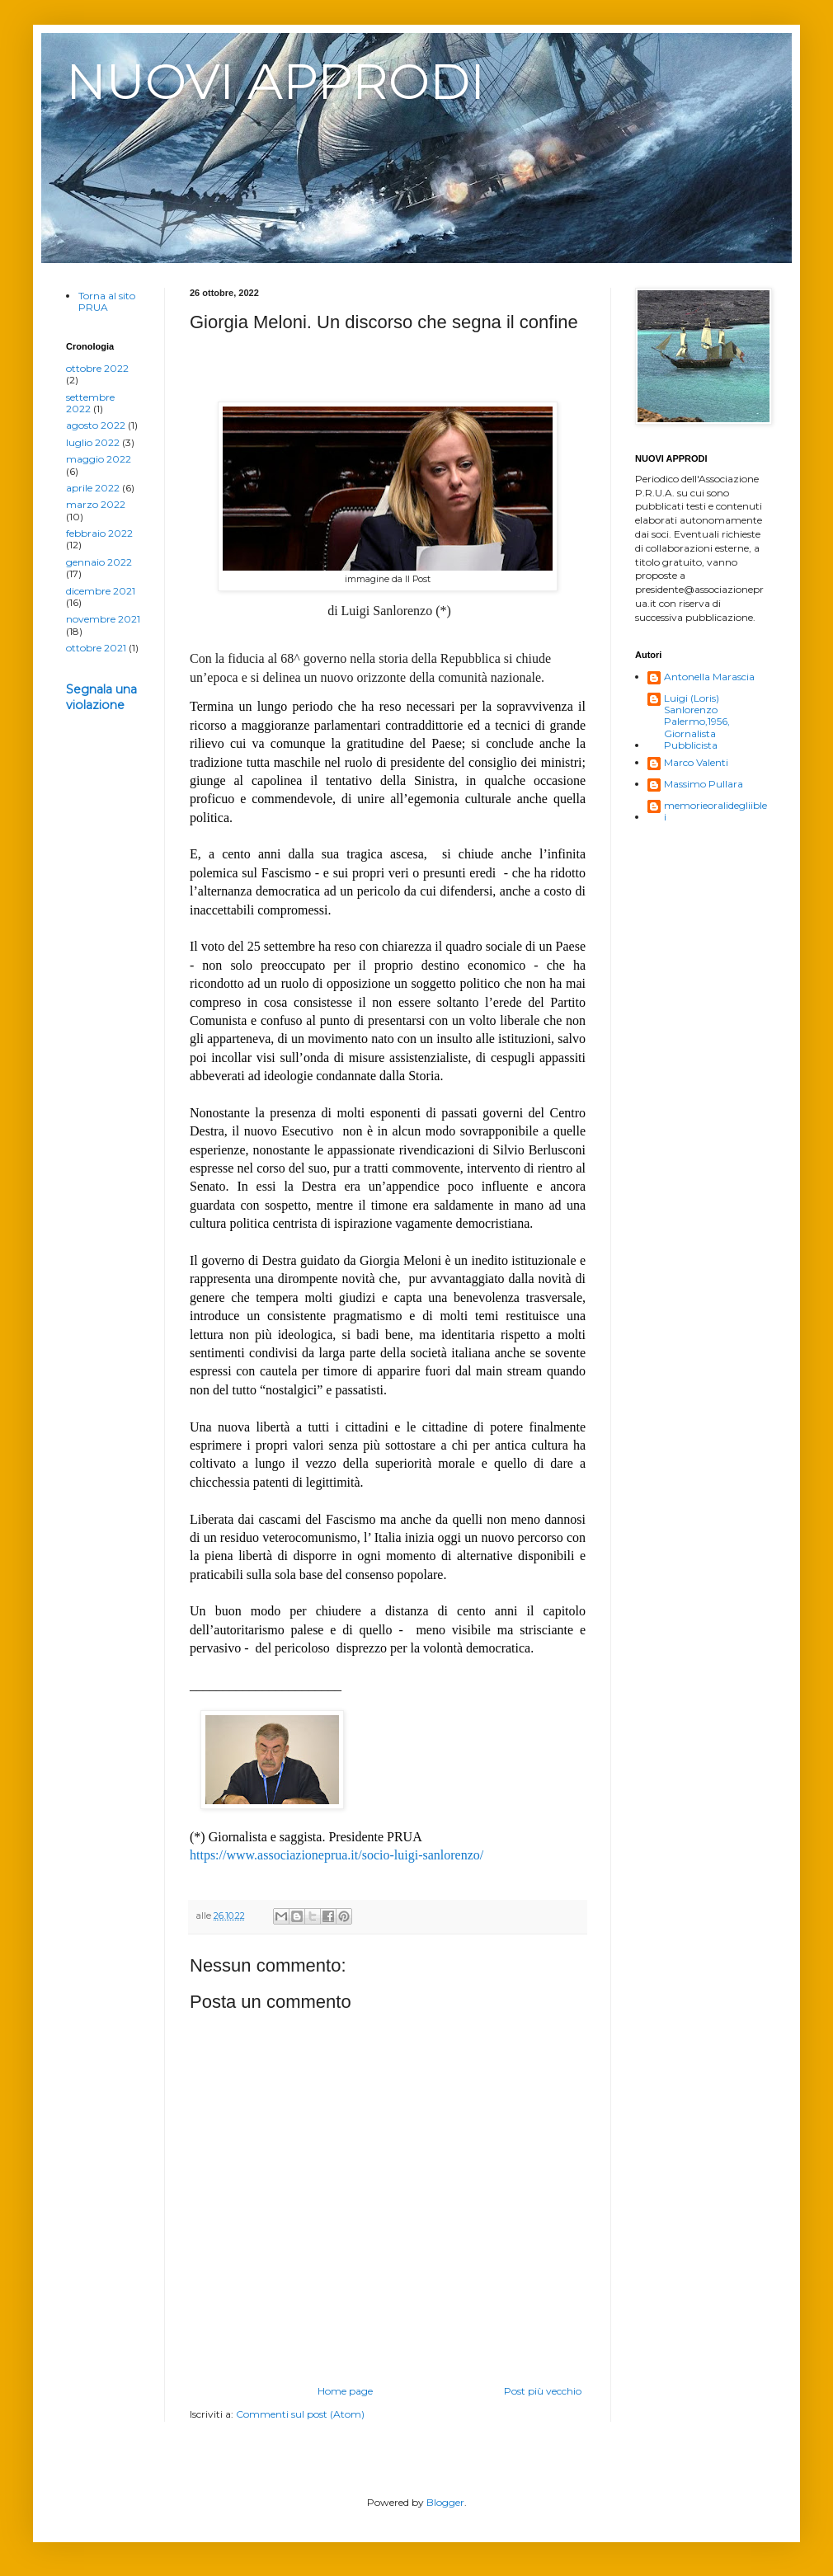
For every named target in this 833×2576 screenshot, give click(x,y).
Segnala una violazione (101, 697)
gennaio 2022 (99, 562)
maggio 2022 (98, 459)
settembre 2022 (90, 403)
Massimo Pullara (703, 784)
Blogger (445, 2502)
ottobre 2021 (96, 648)
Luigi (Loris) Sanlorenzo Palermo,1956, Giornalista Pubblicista (697, 722)
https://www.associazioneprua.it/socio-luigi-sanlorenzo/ (336, 1855)
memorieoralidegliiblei (715, 811)
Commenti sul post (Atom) (300, 2414)
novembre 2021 (103, 619)
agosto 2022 (95, 425)
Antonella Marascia (709, 677)
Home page (345, 2391)
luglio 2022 (93, 442)
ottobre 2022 (97, 368)
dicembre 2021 (100, 591)
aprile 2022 (93, 488)
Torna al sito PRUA (106, 301)
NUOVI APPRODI (275, 81)
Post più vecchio (542, 2391)
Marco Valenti (696, 763)
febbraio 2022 (99, 533)
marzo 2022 (95, 504)
